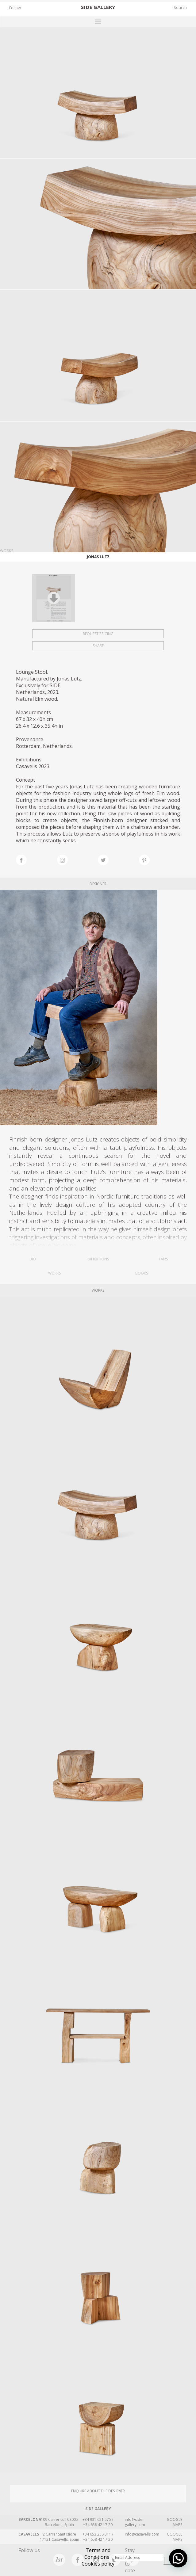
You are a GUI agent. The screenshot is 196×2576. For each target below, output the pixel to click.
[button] (178, 2558)
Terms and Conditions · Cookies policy (98, 2557)
